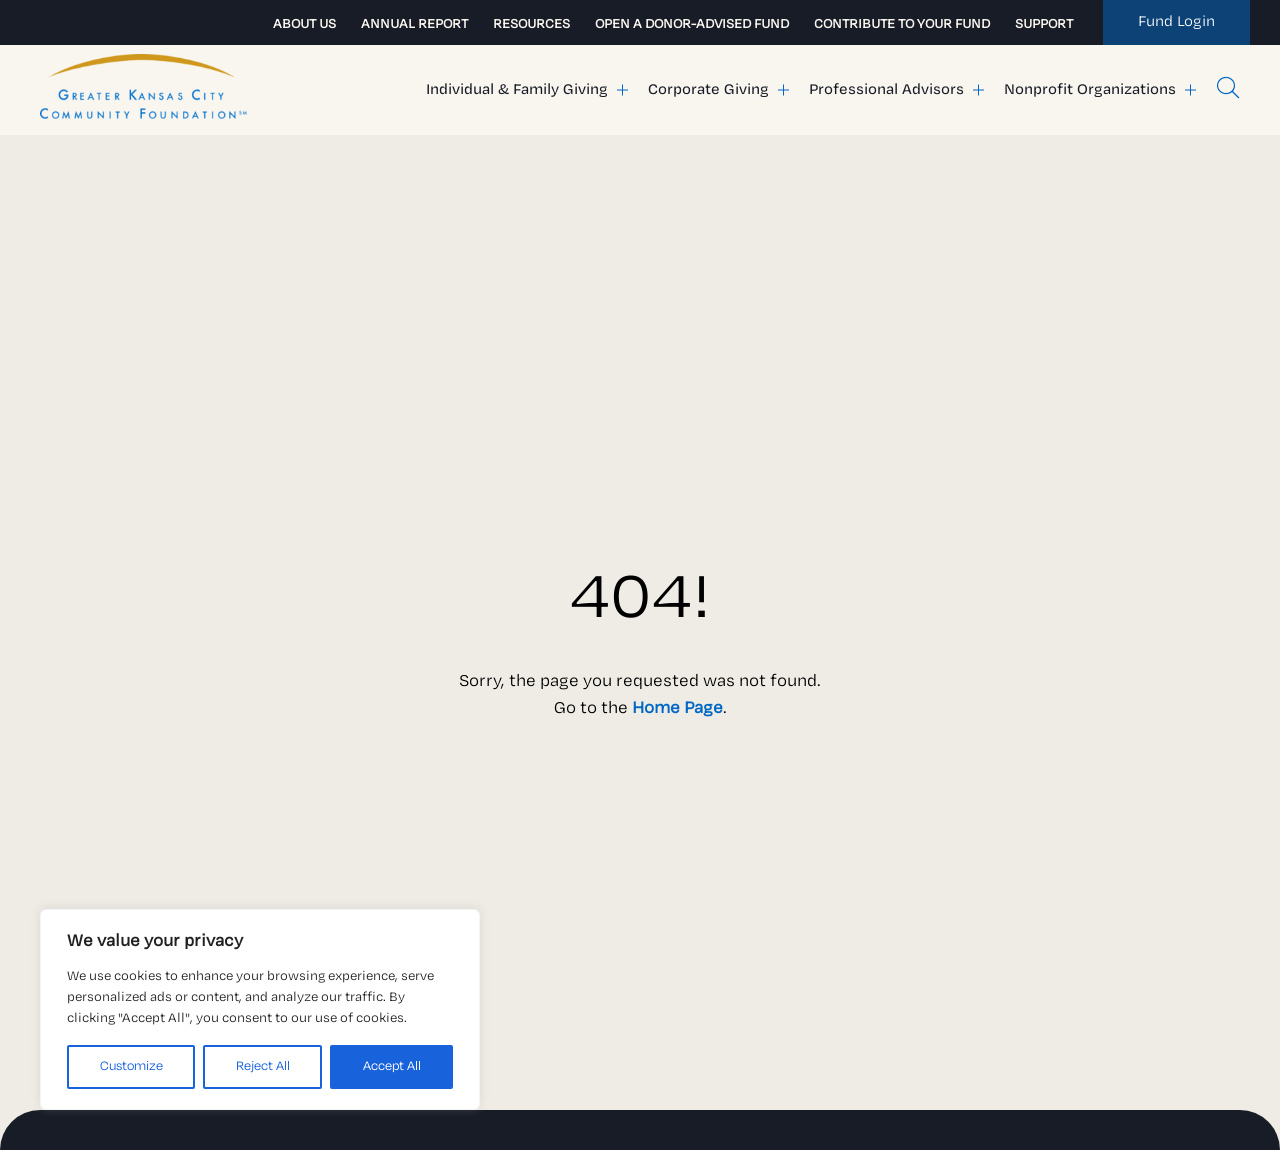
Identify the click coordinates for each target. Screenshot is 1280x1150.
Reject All (263, 1066)
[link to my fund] (1176, 22)
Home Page (677, 708)
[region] (260, 1009)
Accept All (392, 1066)
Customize (131, 1066)
